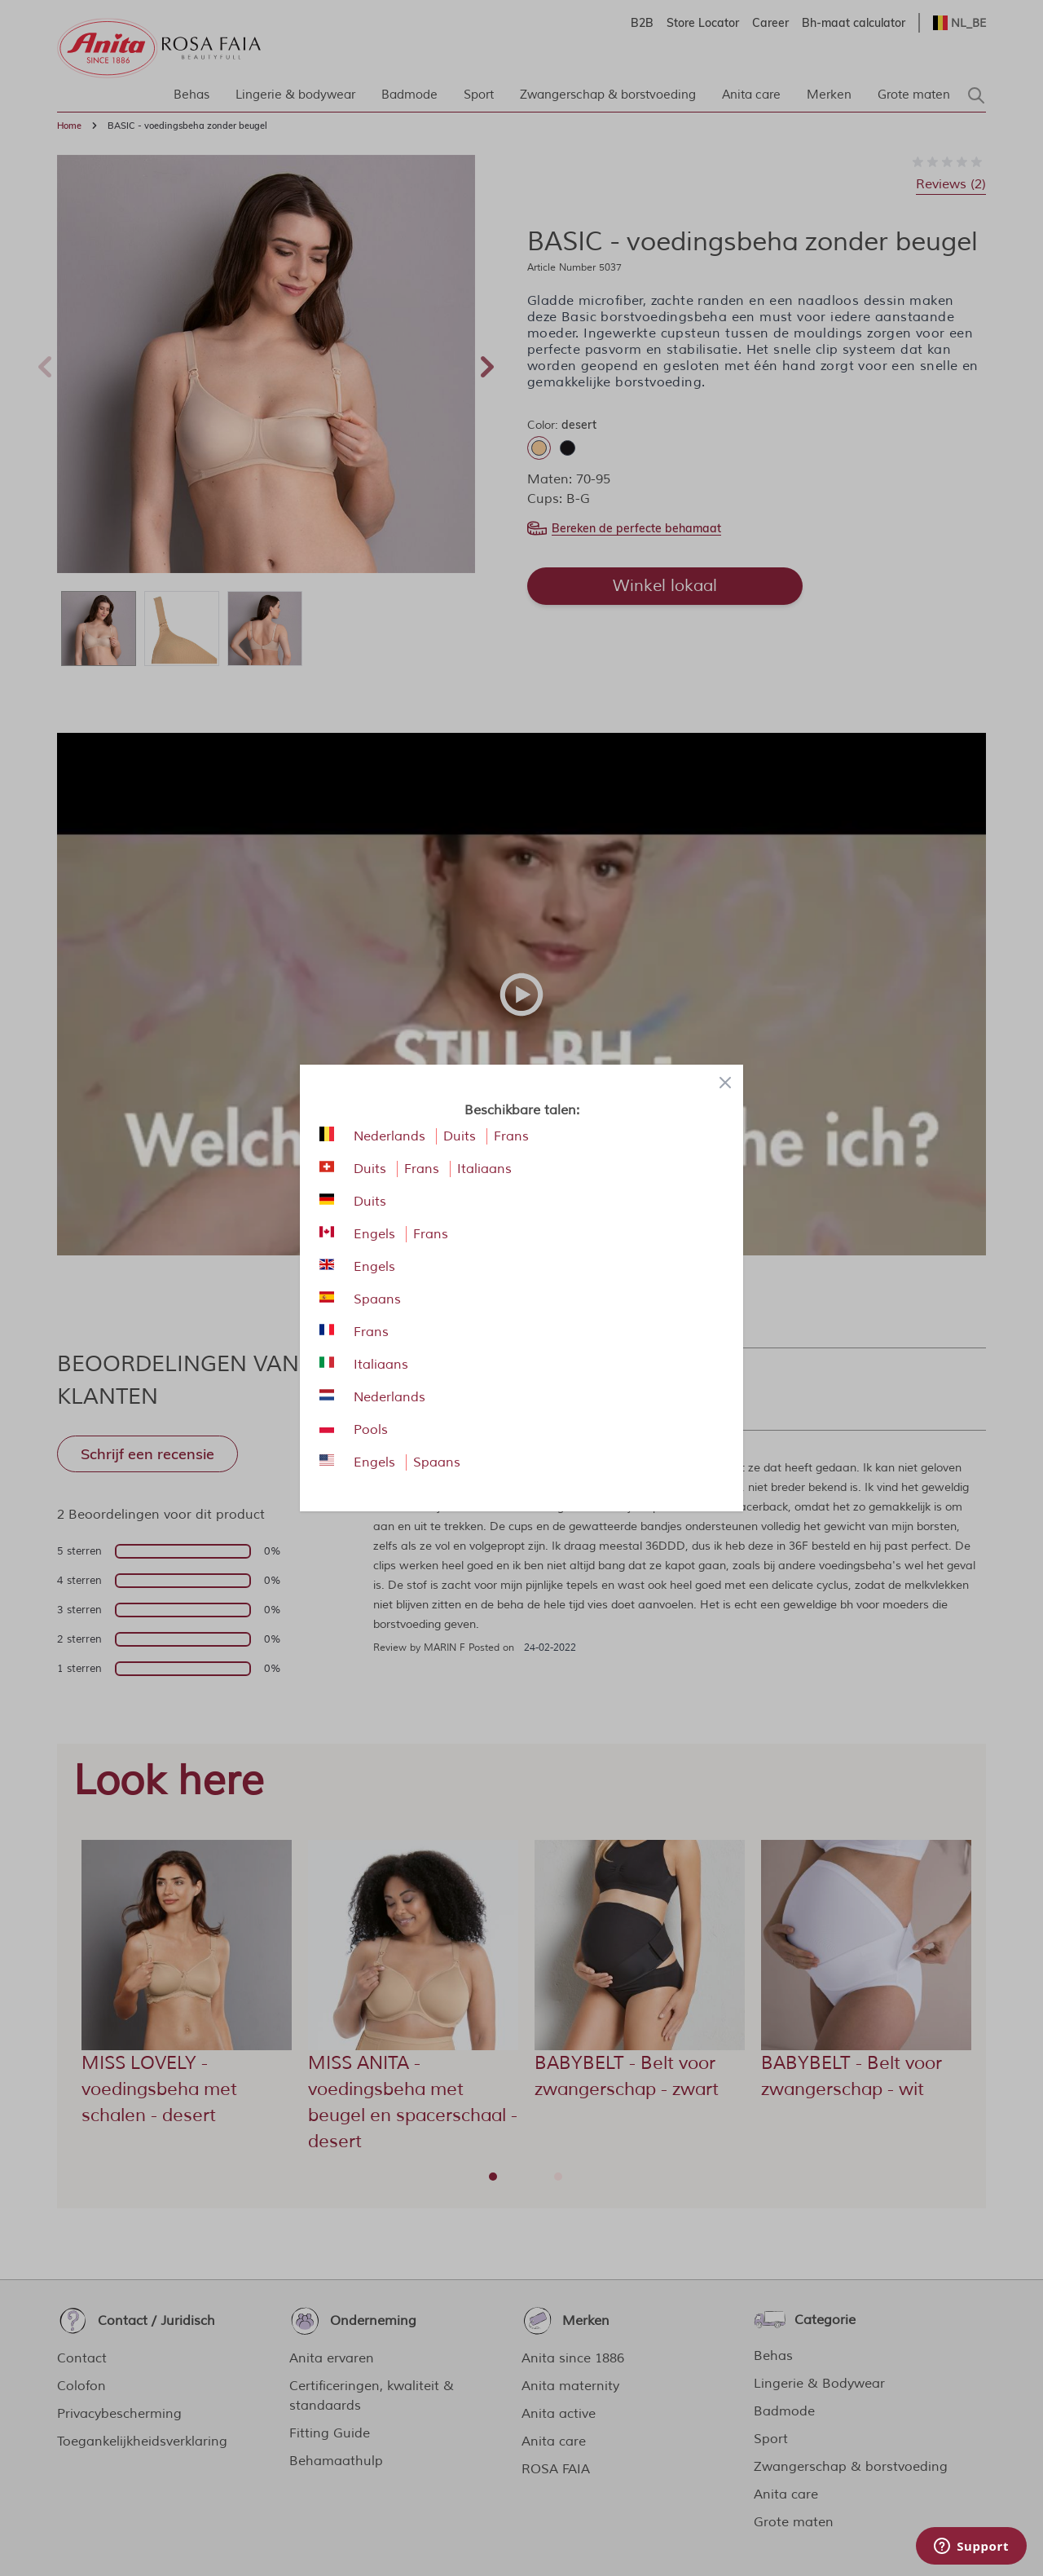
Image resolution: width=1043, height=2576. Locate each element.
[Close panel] (725, 1082)
